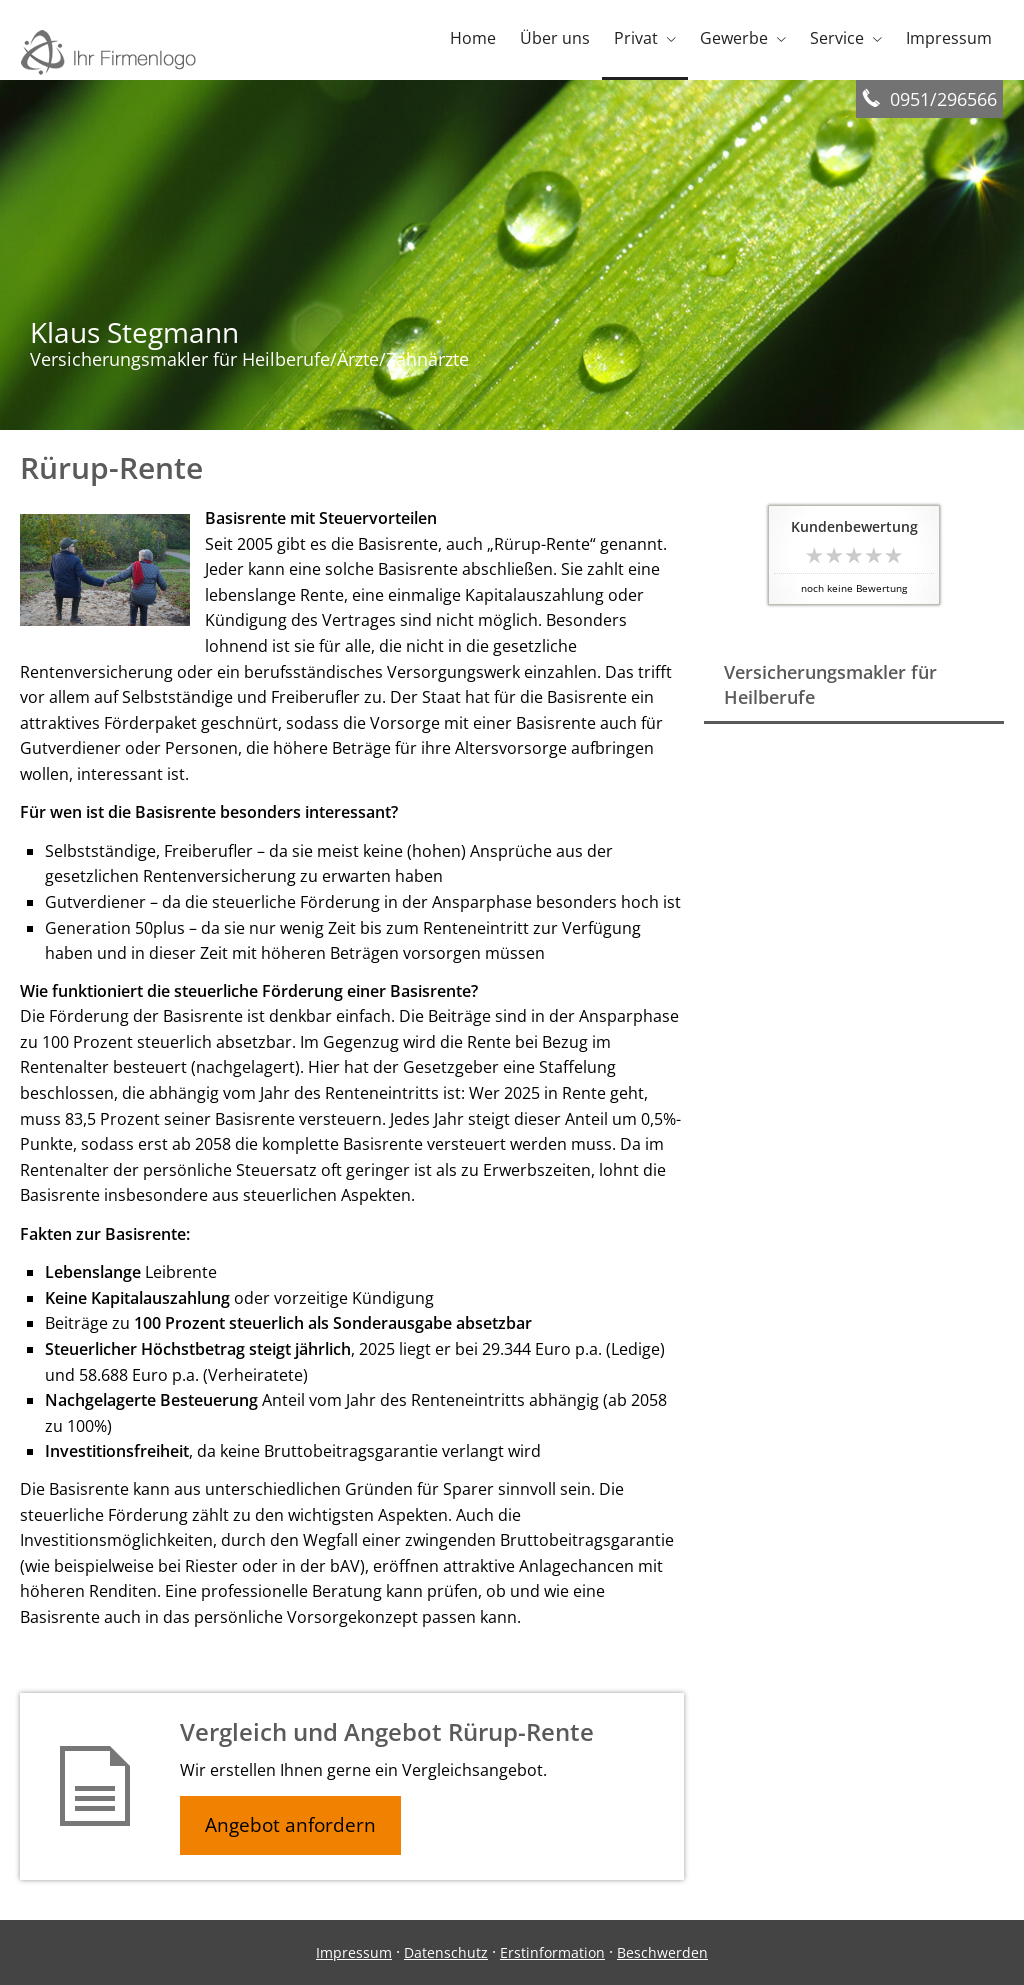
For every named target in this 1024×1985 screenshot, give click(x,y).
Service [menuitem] (837, 38)
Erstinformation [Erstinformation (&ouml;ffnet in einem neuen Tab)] (552, 1952)
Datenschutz (446, 1952)
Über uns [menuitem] (555, 38)
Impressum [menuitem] (949, 38)
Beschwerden (662, 1952)
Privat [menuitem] (636, 38)
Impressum (354, 1952)
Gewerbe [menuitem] (734, 38)
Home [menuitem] (473, 38)
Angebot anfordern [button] (290, 1825)
